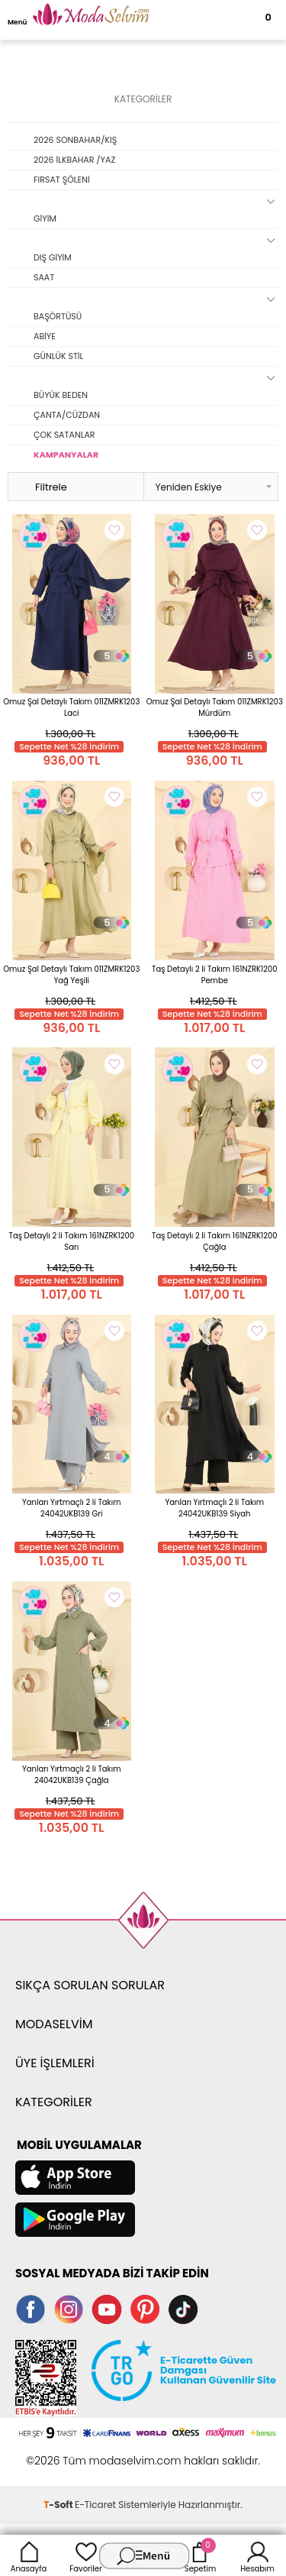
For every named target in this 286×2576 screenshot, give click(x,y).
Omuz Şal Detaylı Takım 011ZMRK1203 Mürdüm (214, 707)
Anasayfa (29, 2555)
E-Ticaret (95, 2504)
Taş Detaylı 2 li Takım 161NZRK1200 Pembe (214, 974)
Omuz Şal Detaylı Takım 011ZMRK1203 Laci (71, 707)
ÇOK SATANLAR (64, 435)
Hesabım (257, 2555)
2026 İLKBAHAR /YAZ (74, 160)
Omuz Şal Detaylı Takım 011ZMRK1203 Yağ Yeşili (71, 974)
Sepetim (200, 2555)
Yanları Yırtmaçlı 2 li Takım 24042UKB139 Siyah (214, 1508)
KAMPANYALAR (66, 454)
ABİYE (45, 336)
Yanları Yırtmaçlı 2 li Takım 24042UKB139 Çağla (71, 1774)
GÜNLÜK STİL (58, 356)
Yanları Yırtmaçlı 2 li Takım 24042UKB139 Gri (71, 1508)
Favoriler (85, 2555)
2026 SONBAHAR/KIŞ (75, 140)
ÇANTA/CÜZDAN (67, 415)
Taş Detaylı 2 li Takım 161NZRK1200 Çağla (214, 1241)
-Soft (59, 2504)
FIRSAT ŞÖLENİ (62, 179)
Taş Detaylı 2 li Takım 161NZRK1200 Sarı (71, 1241)
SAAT (44, 277)
